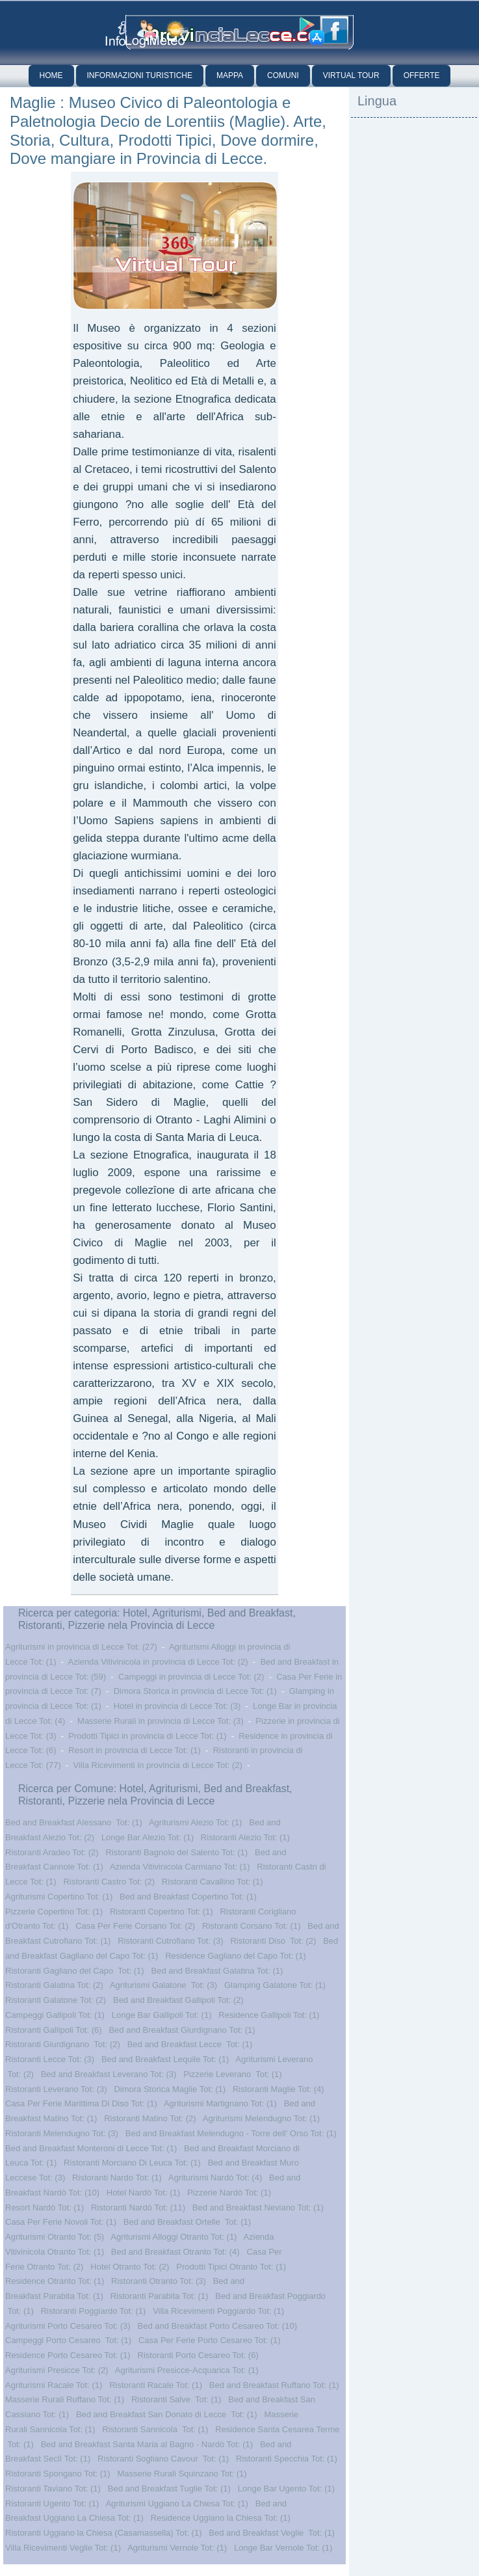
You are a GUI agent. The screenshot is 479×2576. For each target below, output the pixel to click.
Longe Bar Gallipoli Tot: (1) (162, 2015)
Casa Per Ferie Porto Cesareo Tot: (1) (209, 2340)
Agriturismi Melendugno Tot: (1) (261, 2118)
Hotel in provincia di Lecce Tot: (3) (177, 1706)
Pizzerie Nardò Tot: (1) (229, 2192)
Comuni (283, 75)
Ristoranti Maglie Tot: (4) (278, 2089)
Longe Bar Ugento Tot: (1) (286, 2488)
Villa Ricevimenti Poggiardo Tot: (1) (218, 2311)
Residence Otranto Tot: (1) (54, 2281)
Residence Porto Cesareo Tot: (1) (68, 2355)
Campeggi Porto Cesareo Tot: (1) (68, 2340)
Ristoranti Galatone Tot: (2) (55, 2000)
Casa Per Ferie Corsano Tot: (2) (135, 1926)
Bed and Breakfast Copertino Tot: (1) (188, 1896)
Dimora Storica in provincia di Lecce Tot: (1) (195, 1691)
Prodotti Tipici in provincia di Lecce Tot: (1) (147, 1736)
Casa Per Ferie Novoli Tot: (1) (60, 2222)
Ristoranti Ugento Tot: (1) (52, 2503)
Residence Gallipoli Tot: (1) (268, 2015)
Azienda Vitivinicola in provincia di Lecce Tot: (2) (158, 1662)
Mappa (229, 75)
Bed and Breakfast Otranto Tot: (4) (175, 2252)
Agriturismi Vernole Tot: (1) (177, 2548)
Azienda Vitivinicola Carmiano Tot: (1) (180, 1867)
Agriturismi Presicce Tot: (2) (57, 2370)
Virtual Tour (351, 75)
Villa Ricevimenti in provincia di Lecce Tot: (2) (157, 1765)
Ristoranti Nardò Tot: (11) (138, 2207)
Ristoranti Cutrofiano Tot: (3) (170, 1941)
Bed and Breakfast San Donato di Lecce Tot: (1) (166, 2414)
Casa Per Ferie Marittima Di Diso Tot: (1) (81, 2103)
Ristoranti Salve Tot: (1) (176, 2399)
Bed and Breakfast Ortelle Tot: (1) (187, 2222)
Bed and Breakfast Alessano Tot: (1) (73, 1822)
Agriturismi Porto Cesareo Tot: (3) (68, 2326)
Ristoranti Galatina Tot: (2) (54, 1985)
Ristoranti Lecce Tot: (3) (49, 2059)
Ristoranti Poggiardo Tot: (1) (93, 2311)
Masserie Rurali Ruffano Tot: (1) (64, 2399)
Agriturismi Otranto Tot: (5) (54, 2237)
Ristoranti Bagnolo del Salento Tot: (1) (176, 1852)
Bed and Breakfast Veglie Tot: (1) (271, 2533)
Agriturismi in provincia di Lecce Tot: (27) (81, 1647)
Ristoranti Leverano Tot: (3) (56, 2089)
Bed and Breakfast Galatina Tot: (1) (217, 1971)
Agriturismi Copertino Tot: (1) (58, 1896)
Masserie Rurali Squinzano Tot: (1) (181, 2473)
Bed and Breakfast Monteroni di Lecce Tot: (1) (91, 2148)
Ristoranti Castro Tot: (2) (109, 1881)
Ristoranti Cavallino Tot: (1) (212, 1881)
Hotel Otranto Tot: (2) (129, 2267)
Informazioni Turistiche (139, 75)
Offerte (422, 75)
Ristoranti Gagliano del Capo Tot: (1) (74, 1971)
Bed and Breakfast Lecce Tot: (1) (190, 2044)
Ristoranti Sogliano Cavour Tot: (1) (163, 2458)
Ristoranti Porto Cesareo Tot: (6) (198, 2355)
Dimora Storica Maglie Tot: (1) (170, 2089)
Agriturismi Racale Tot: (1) (53, 2385)
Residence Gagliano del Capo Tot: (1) (235, 1956)
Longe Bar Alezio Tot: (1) (147, 1837)
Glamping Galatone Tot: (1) (275, 1985)
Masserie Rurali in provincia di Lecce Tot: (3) (160, 1721)
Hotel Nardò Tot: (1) (143, 2192)
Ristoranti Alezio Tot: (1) (245, 1837)
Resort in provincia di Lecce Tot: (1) (134, 1750)
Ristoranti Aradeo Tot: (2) (52, 1852)
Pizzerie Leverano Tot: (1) (232, 2074)
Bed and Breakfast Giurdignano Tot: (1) (182, 2030)
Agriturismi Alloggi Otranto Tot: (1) (173, 2237)
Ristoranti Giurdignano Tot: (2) (62, 2044)
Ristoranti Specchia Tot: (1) (286, 2458)
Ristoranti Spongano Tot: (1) (57, 2473)
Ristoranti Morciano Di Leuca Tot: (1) (132, 2162)
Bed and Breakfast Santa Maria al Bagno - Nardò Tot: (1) (147, 2444)
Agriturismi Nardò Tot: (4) (215, 2177)
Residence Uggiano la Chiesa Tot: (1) (221, 2518)
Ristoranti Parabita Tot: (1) (159, 2296)
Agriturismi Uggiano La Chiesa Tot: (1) (176, 2503)
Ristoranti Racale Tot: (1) (155, 2385)
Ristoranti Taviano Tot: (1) (53, 2488)
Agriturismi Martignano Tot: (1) (220, 2103)
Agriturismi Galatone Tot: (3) (163, 1985)
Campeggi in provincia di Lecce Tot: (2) (191, 1677)
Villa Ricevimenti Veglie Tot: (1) (63, 2548)
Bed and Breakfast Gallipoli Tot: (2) (178, 2000)
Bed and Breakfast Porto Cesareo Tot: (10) (217, 2326)
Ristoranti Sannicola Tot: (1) (155, 2429)
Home (51, 75)
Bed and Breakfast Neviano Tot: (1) (258, 2207)
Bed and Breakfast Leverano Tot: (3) (109, 2074)
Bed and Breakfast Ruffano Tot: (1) (274, 2385)
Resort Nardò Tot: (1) (44, 2207)
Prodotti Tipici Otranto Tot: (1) (231, 2267)
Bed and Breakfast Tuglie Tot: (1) (169, 2488)
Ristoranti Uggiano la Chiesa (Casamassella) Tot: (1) (103, 2533)
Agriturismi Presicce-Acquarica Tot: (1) (187, 2370)
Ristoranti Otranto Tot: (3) (158, 2281)
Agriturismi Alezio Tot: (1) (195, 1822)
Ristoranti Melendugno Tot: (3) (61, 2133)
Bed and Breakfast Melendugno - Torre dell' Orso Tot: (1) (231, 2133)
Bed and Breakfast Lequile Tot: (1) (165, 2059)
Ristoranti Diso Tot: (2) (273, 1941)
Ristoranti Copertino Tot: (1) (161, 1911)
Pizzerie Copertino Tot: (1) (54, 1911)
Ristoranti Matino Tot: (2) (150, 2118)
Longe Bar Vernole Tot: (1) (283, 2548)
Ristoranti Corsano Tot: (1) (251, 1926)
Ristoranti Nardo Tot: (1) (117, 2177)
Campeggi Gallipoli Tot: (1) (55, 2015)
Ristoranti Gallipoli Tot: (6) (53, 2030)
